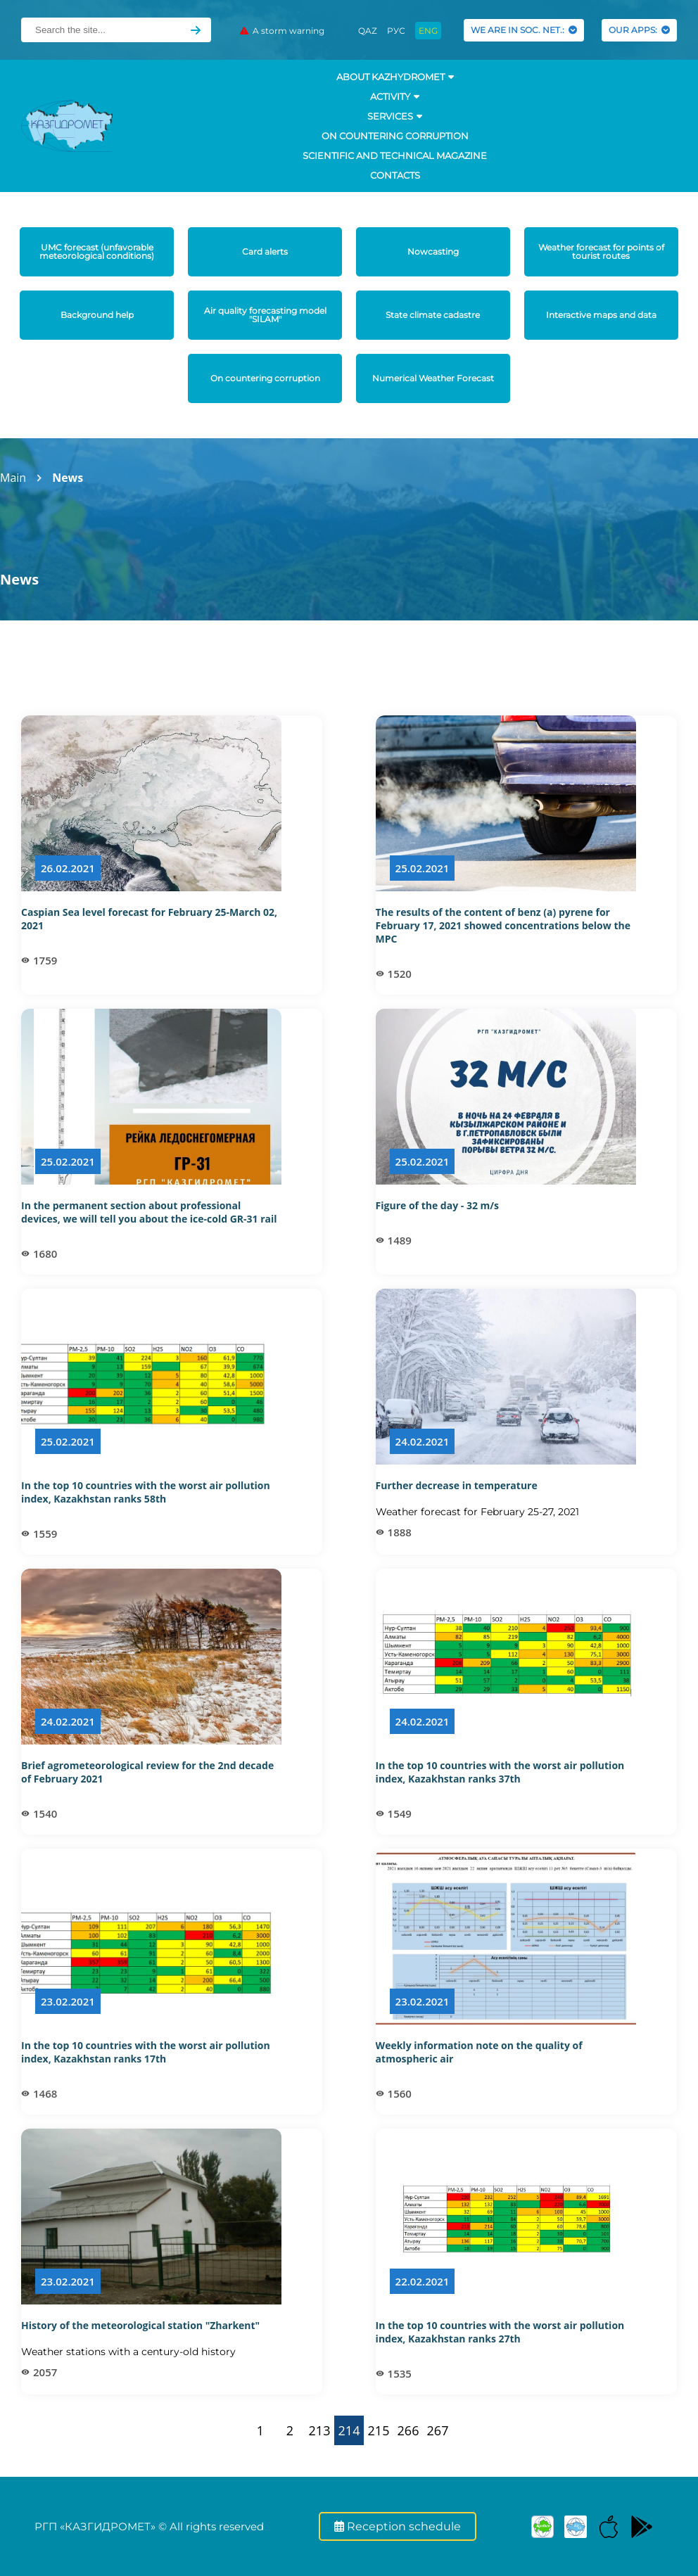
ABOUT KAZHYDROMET (395, 76)
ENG (428, 30)
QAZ (367, 30)
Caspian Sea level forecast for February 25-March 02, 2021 (149, 918)
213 (320, 2430)
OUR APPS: (639, 30)
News (67, 477)
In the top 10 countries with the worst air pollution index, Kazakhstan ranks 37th (500, 1772)
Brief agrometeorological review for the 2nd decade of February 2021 (147, 1772)
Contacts (395, 175)
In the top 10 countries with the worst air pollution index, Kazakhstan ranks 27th (500, 2332)
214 (349, 2430)
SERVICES (394, 116)
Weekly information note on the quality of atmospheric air (479, 2052)
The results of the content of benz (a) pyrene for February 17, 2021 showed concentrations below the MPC (503, 925)
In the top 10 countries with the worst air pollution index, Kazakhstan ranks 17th (145, 2052)
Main (13, 477)
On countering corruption (395, 135)
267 (438, 2430)
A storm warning (282, 30)
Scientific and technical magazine (395, 155)
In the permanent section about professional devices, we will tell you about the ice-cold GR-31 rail (149, 1212)
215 (379, 2430)
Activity (394, 96)
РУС (396, 30)
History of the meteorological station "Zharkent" (140, 2325)
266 (408, 2430)
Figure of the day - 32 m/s (437, 1205)
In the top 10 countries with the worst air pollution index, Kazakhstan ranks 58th (145, 1492)
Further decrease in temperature (457, 1485)
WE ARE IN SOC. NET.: (524, 30)
